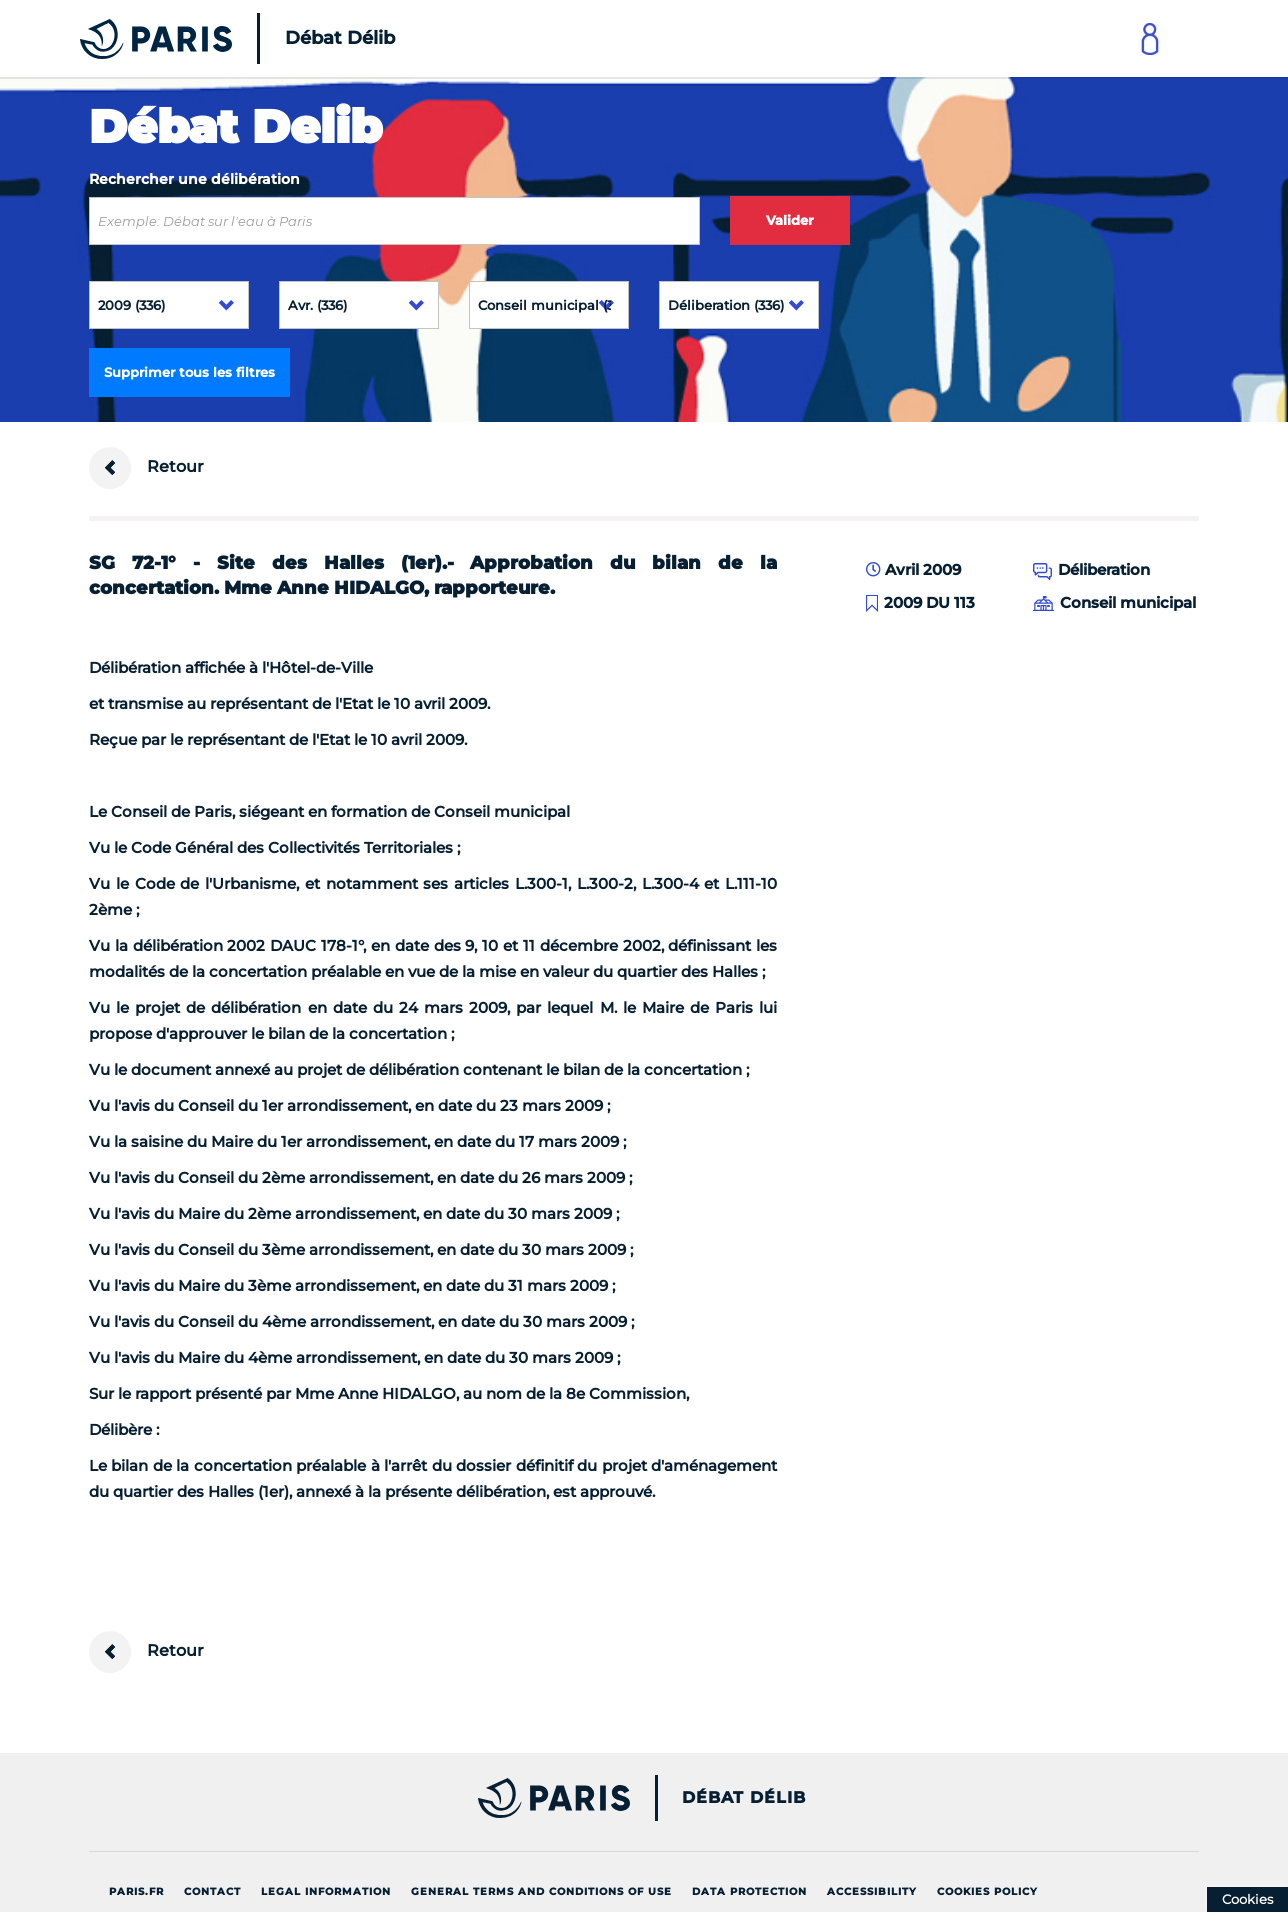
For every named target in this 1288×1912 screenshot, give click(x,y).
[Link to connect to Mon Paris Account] (1150, 38)
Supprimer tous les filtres (189, 372)
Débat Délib (744, 1798)
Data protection (749, 1891)
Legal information (326, 1891)
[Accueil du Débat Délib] (210, 38)
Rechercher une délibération (194, 179)
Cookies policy (987, 1891)
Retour (146, 468)
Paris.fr (136, 1891)
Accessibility (872, 1891)
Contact (212, 1891)
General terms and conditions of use (541, 1891)
